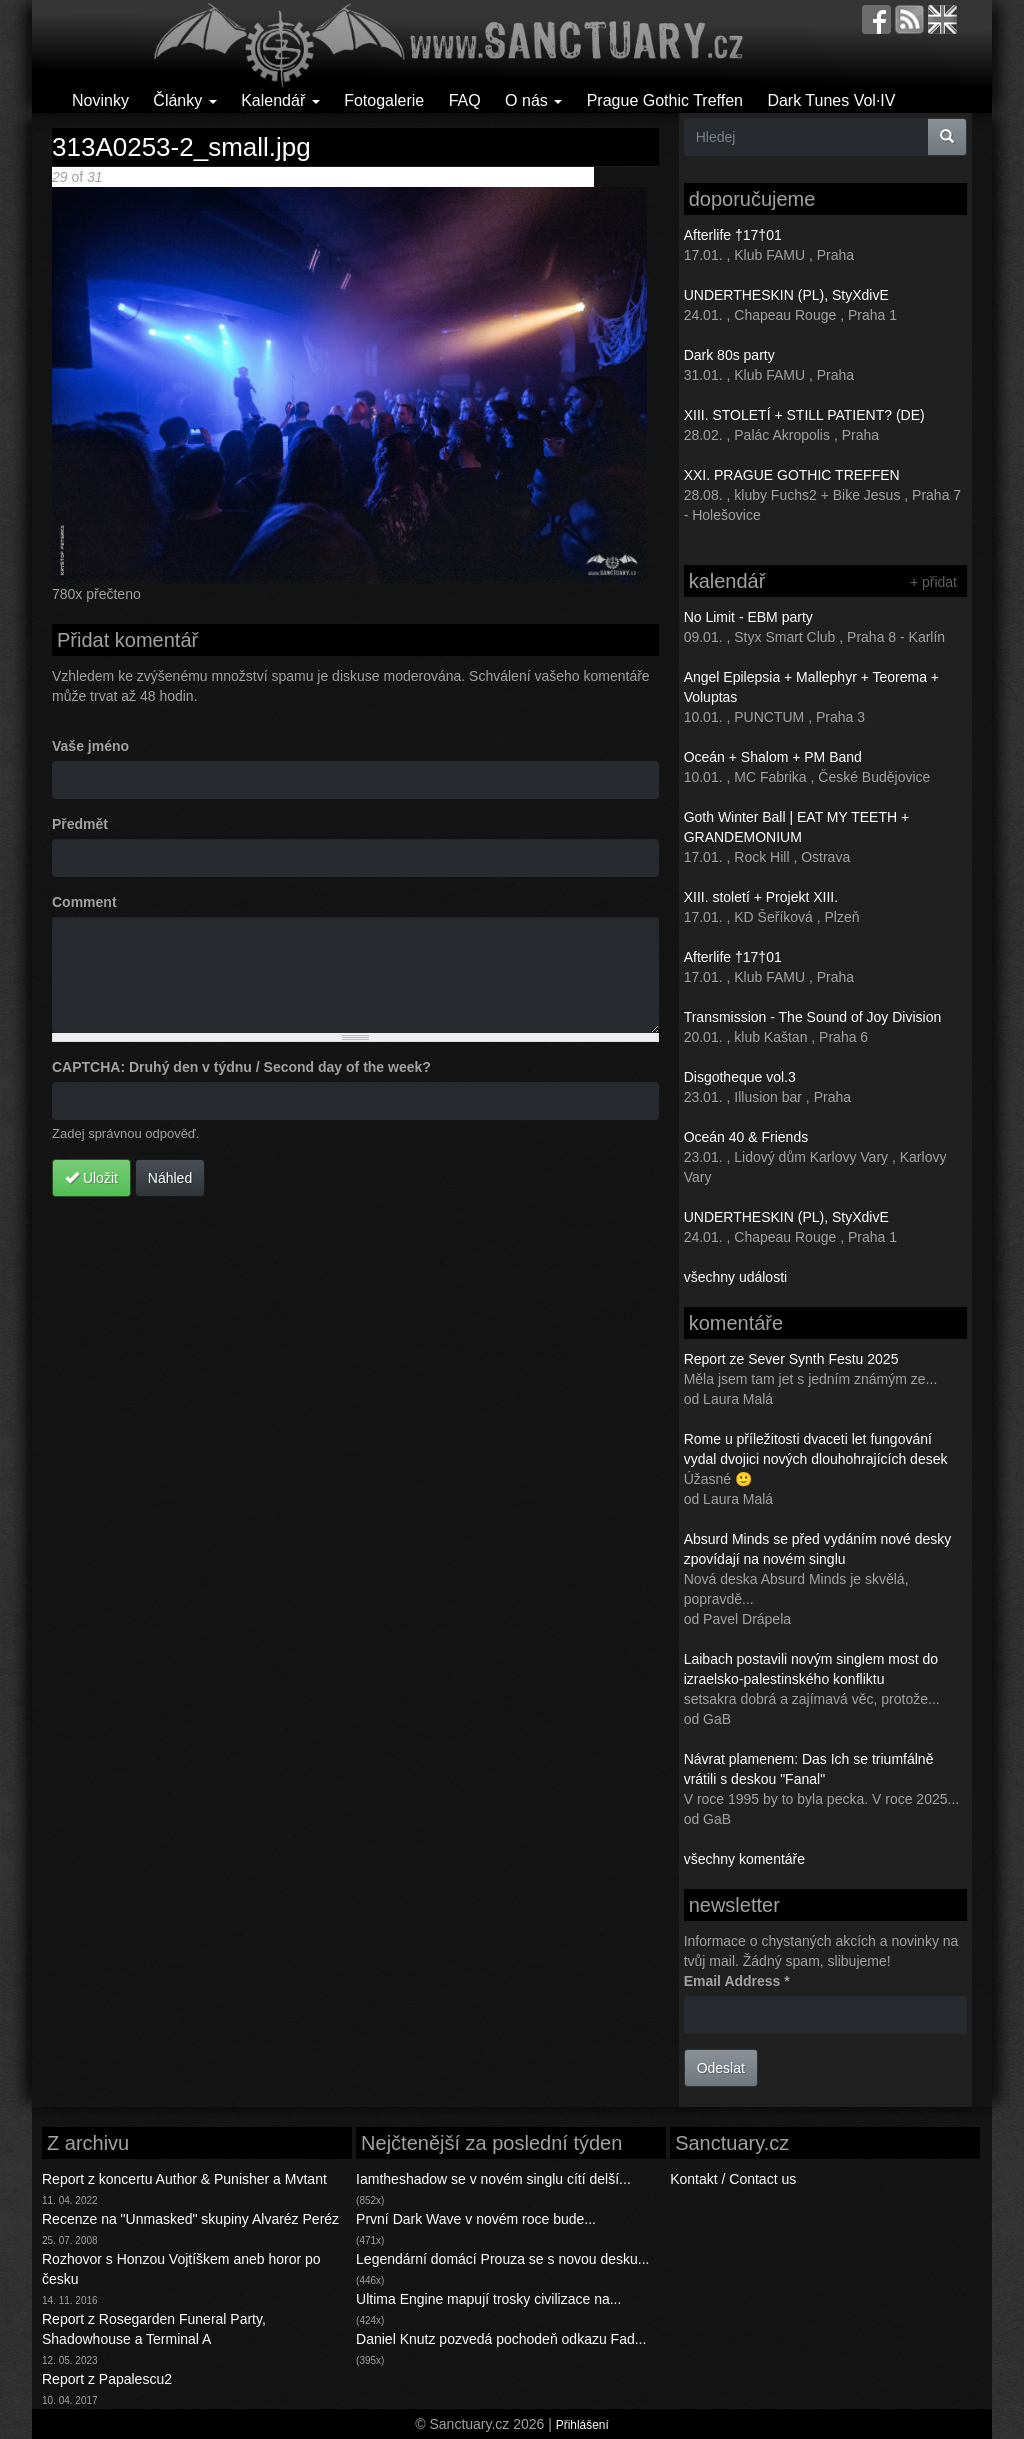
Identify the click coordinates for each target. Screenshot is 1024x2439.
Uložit (91, 1178)
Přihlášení (582, 2425)
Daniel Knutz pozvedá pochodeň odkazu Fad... (501, 2339)
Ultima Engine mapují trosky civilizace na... (488, 2299)
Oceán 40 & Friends (746, 1137)
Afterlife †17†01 (733, 235)
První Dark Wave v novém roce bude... (476, 2219)
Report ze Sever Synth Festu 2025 (791, 1359)
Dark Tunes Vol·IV (831, 100)
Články (184, 100)
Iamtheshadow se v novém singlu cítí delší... (493, 2179)
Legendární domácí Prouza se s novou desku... (502, 2259)
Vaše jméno (90, 746)
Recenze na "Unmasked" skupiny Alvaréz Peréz (190, 2219)
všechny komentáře (744, 1859)
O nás (533, 100)
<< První (199, 177)
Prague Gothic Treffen (665, 100)
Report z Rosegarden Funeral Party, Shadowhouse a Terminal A (154, 2329)
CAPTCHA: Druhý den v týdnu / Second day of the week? (241, 1067)
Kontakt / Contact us (733, 2179)
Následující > (363, 177)
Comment (84, 902)
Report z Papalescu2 (107, 2379)
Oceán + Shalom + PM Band (773, 757)
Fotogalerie (384, 100)
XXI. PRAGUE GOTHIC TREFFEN (792, 475)
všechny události (736, 1277)
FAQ (465, 100)
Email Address (737, 1981)
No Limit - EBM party (748, 617)
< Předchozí (263, 177)
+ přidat (933, 582)
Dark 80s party (729, 355)
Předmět (80, 824)
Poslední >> (441, 177)
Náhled (170, 1178)
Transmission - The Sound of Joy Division (813, 1017)
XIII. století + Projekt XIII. (761, 897)
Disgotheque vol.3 (740, 1077)
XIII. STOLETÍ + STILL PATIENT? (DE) (804, 415)
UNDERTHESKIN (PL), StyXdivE (786, 295)
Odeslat (721, 2068)
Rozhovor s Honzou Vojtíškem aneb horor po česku (181, 2269)
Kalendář (280, 100)
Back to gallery (548, 177)
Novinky (100, 100)
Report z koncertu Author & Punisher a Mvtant (184, 2179)
